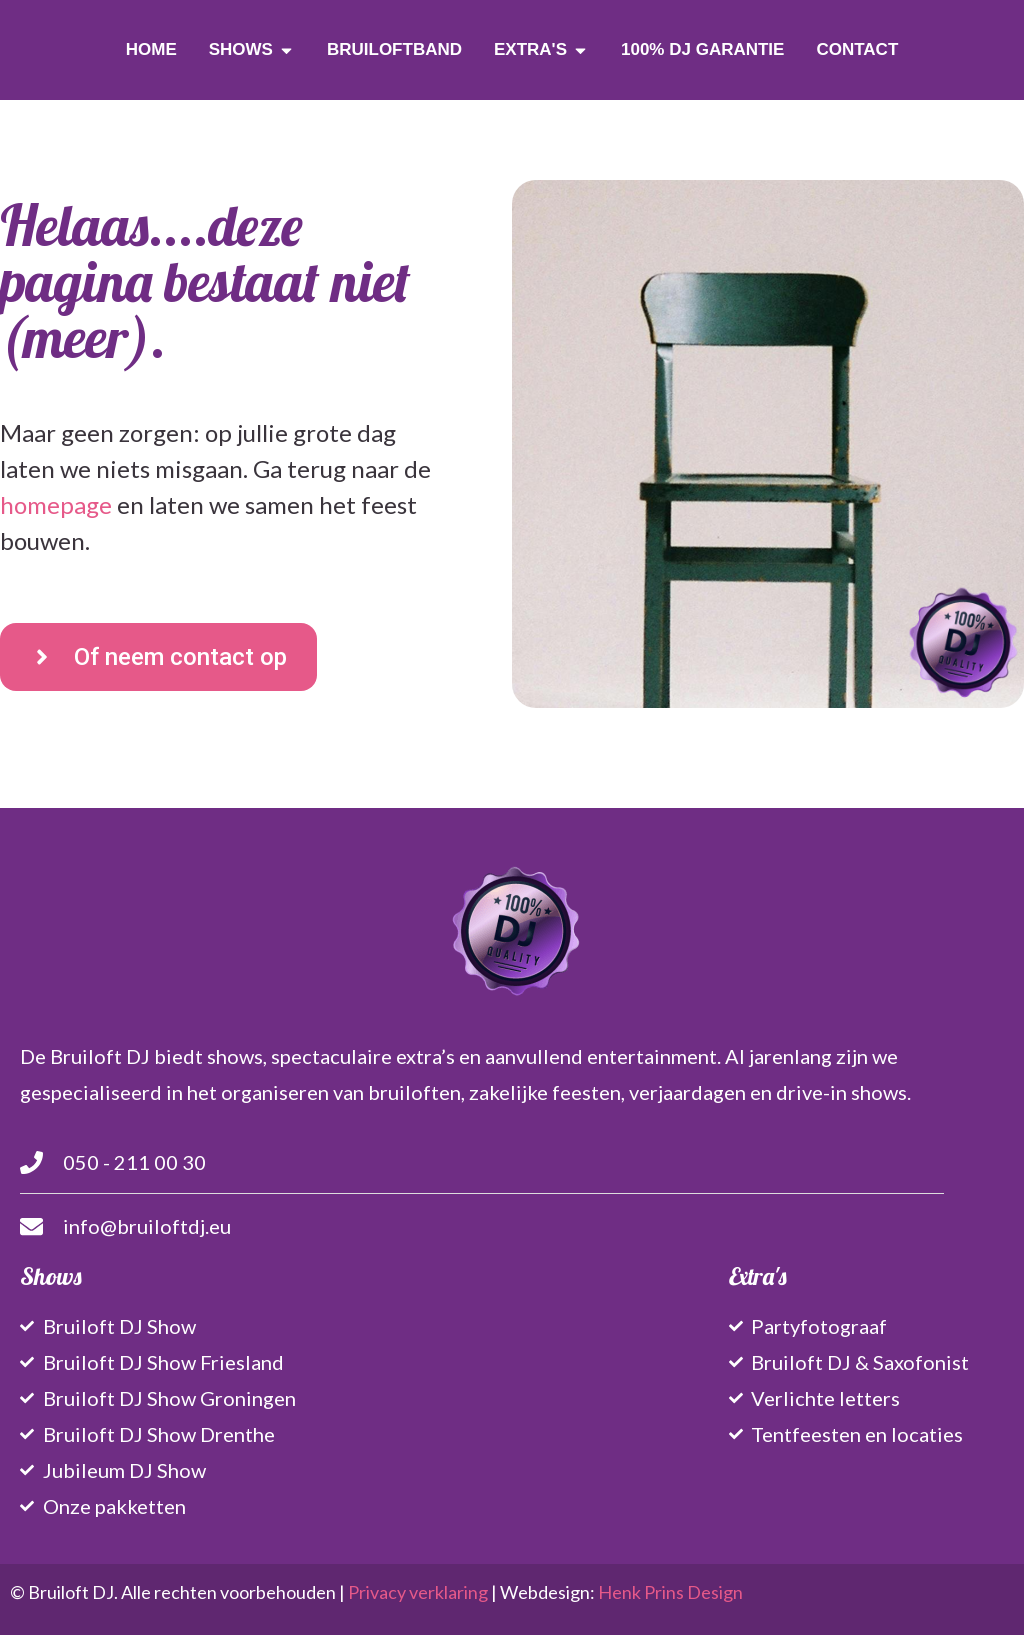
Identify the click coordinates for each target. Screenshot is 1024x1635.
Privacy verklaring (418, 1592)
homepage (56, 504)
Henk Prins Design (670, 1592)
